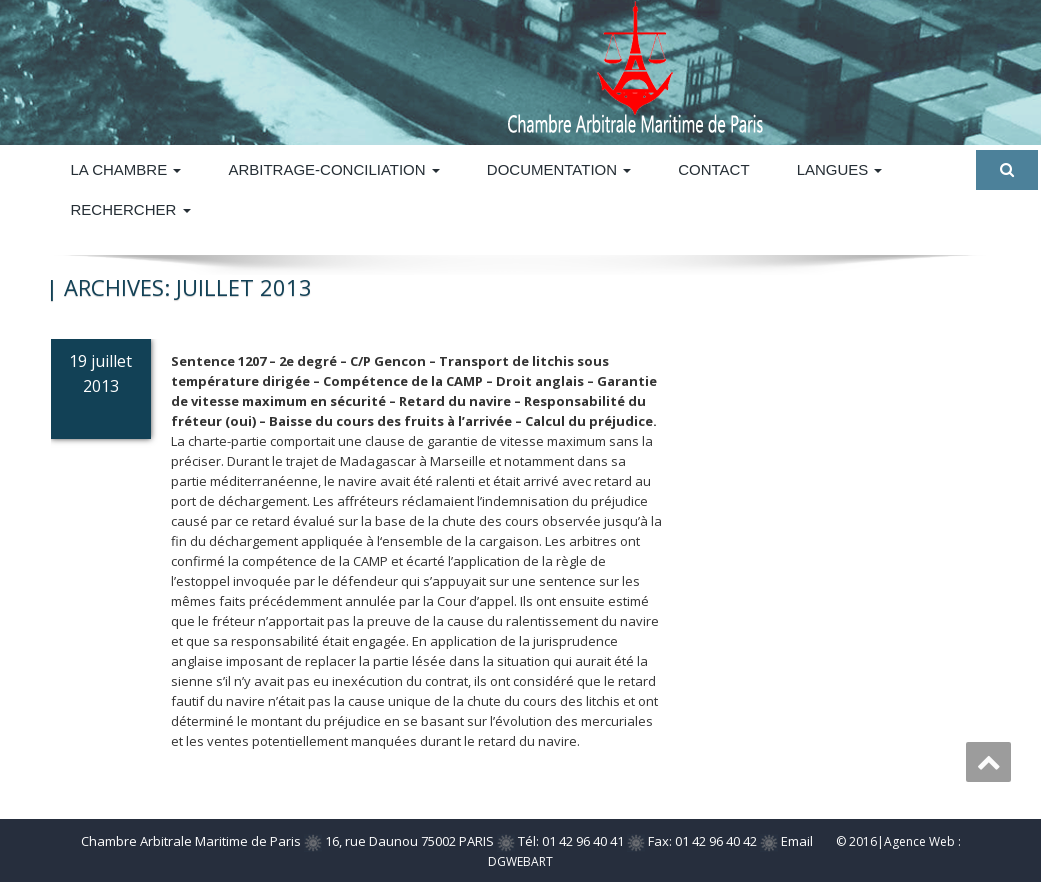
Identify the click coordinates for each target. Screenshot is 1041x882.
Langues (840, 169)
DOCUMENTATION (559, 169)
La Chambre (126, 169)
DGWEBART (520, 861)
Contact (713, 169)
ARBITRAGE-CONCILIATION (333, 169)
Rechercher (131, 209)
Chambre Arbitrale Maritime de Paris (191, 841)
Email (797, 841)
